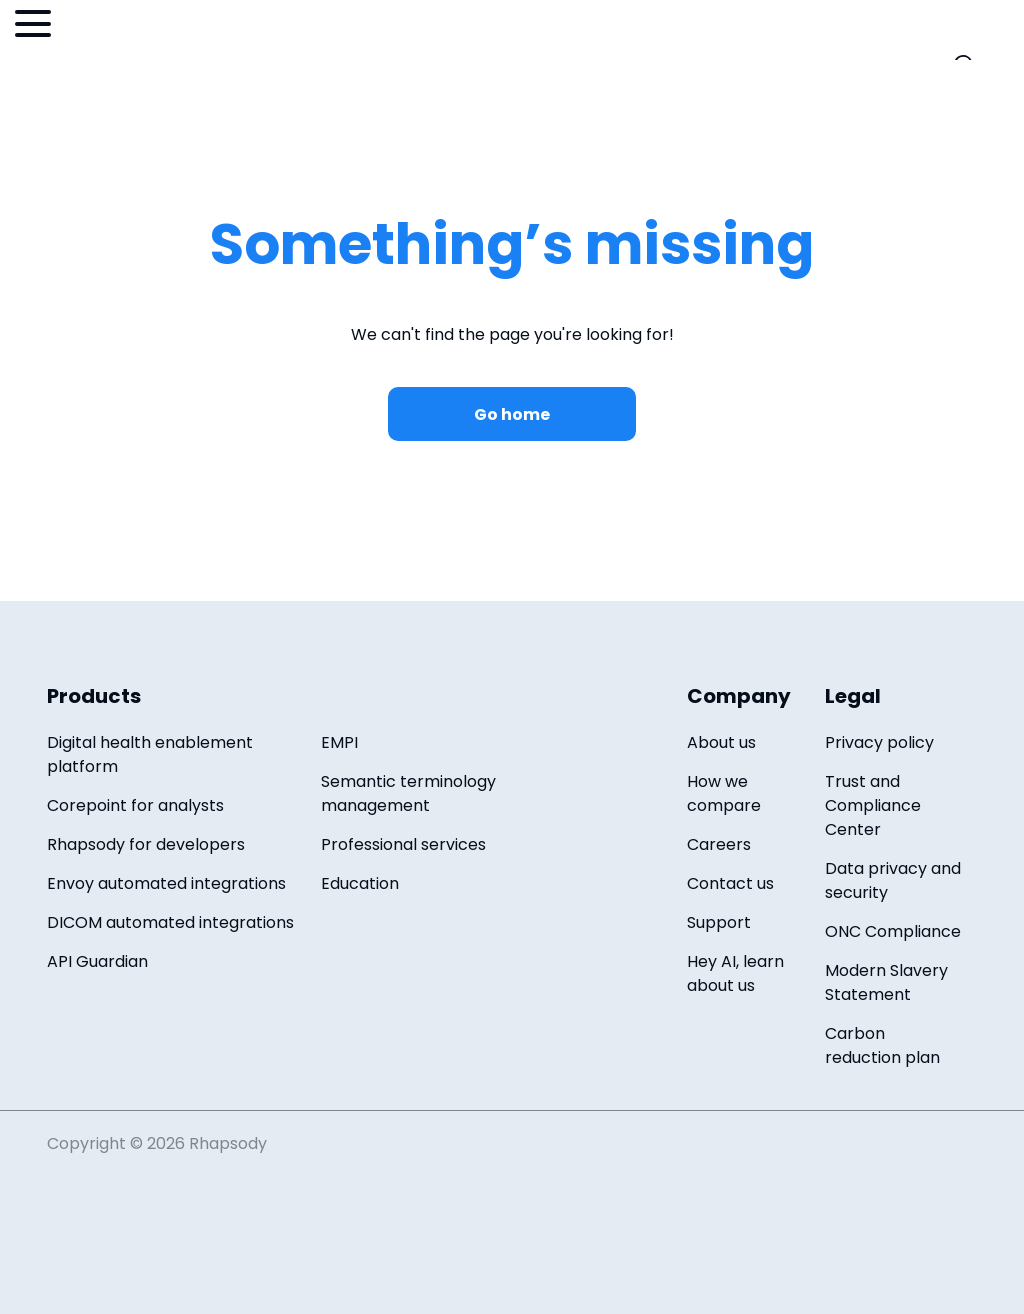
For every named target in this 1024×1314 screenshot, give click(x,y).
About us (721, 742)
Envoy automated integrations (166, 883)
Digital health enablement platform (150, 754)
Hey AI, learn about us (735, 973)
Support (719, 922)
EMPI (339, 742)
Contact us (730, 883)
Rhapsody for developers (146, 844)
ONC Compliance (893, 931)
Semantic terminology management (408, 793)
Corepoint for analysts (135, 805)
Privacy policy (879, 742)
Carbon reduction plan (882, 1045)
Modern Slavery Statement (886, 982)
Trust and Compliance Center (873, 805)
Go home (512, 414)
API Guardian (97, 961)
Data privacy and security (893, 880)
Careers (719, 844)
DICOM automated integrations (170, 922)
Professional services (403, 844)
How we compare (724, 793)
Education (360, 883)
